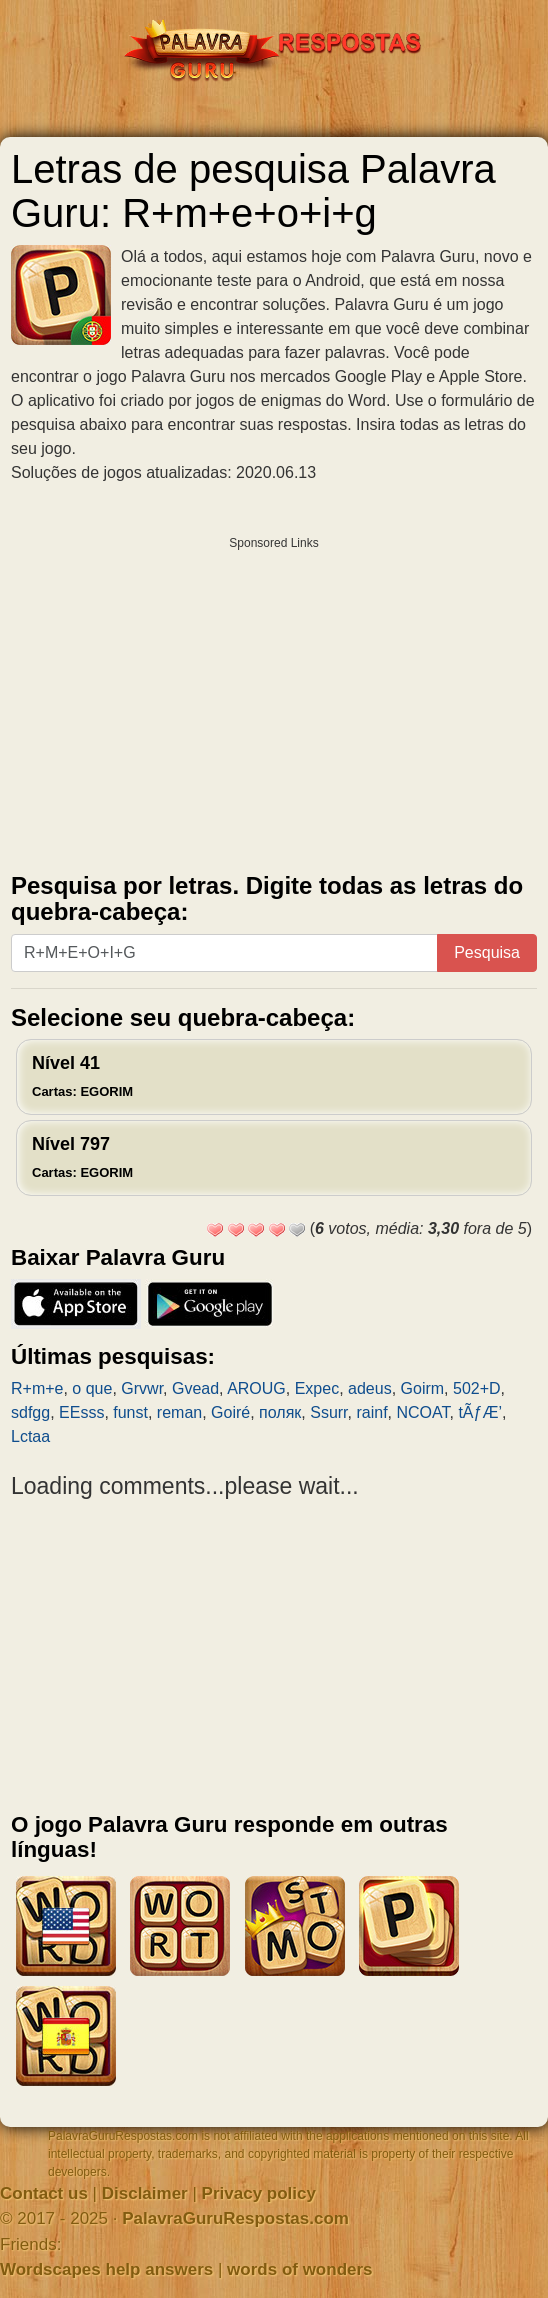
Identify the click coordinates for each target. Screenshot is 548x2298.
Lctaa (30, 1436)
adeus (370, 1388)
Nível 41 (82, 1076)
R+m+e (37, 1388)
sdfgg (30, 1412)
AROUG (256, 1388)
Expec (317, 1388)
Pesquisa (487, 952)
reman (179, 1412)
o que (92, 1388)
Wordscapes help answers (106, 2269)
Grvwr (142, 1388)
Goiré (230, 1412)
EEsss (81, 1412)
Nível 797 (82, 1157)
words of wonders (299, 2269)
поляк (280, 1412)
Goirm (423, 1388)
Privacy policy (259, 2193)
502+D (477, 1388)
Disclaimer (145, 2193)
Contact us (44, 2193)
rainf (371, 1412)
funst (130, 1412)
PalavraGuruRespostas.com (235, 2218)
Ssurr (328, 1412)
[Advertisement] (274, 700)
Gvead (195, 1388)
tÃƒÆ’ (480, 1412)
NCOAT (422, 1412)
